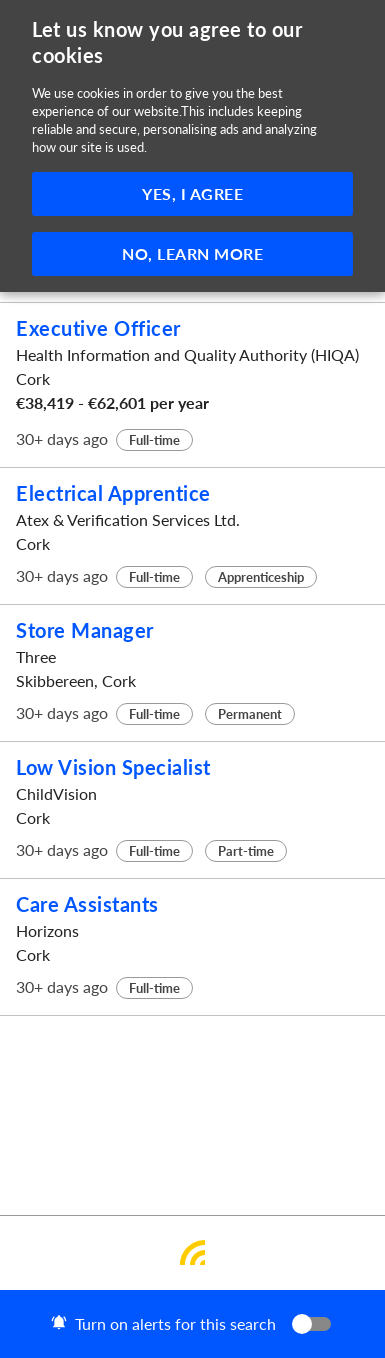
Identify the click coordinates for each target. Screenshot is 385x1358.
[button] (192, 1324)
